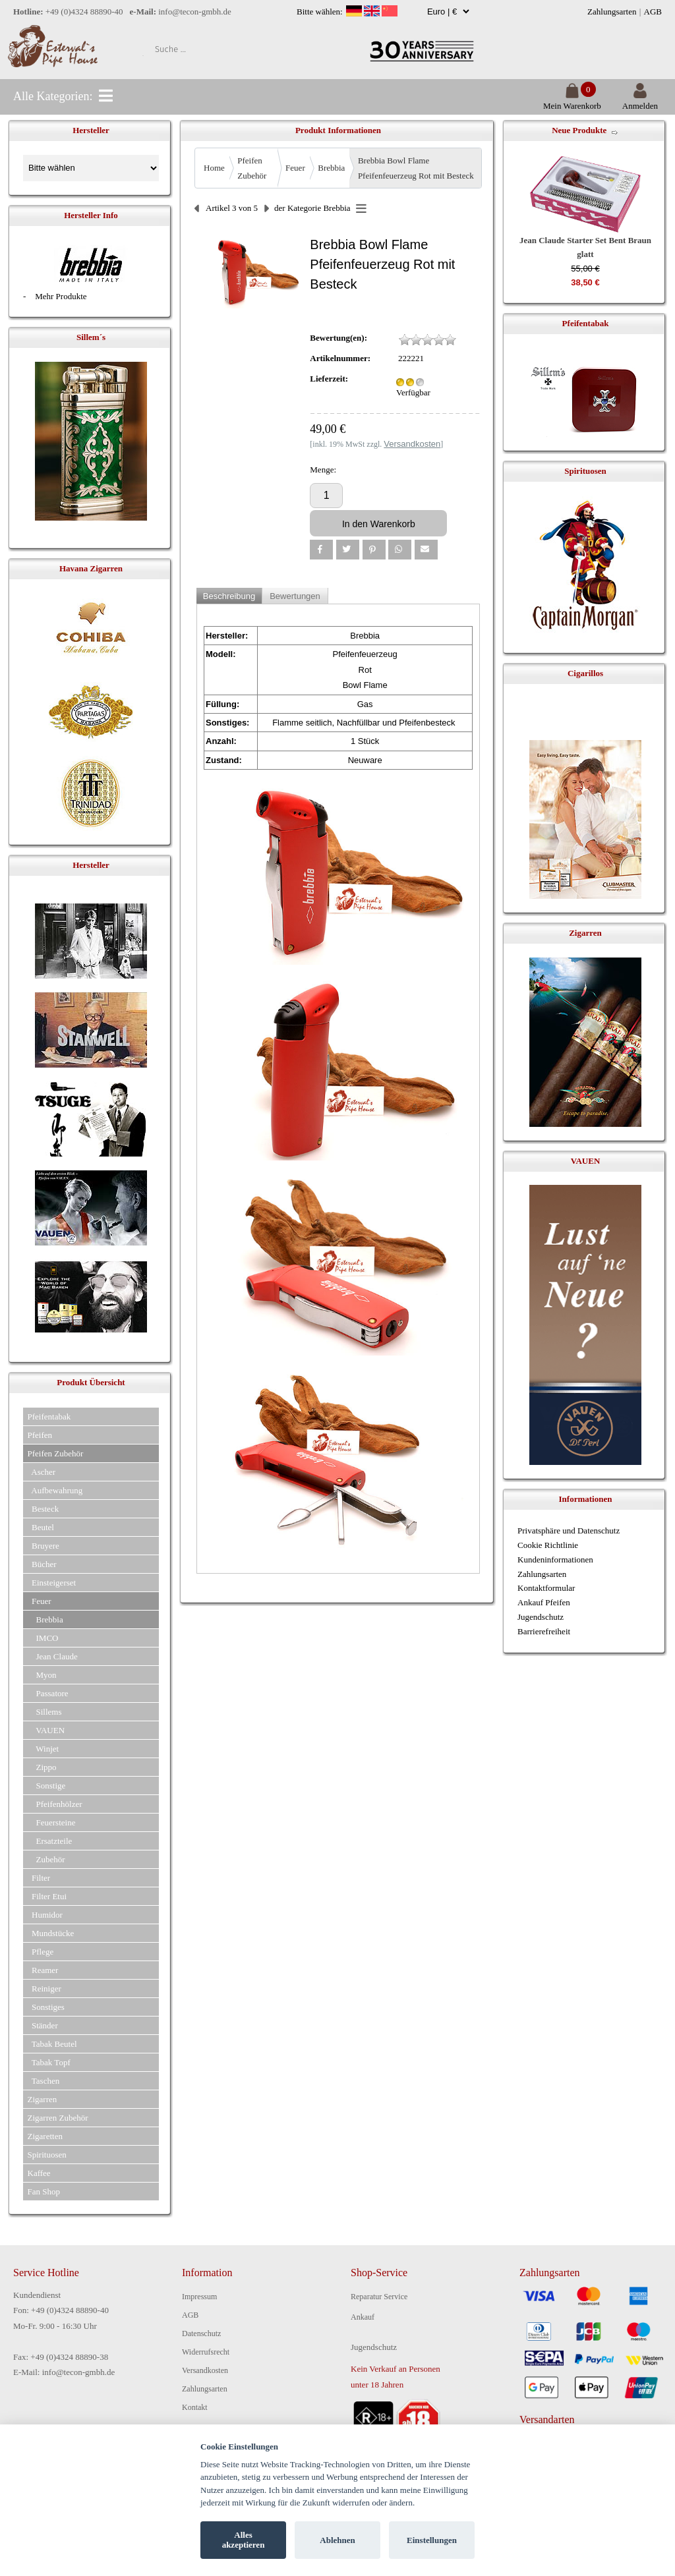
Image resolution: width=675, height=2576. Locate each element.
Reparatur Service (379, 2296)
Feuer (295, 168)
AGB (653, 11)
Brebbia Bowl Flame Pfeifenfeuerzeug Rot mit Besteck (416, 168)
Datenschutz (201, 2333)
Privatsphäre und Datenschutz (568, 1530)
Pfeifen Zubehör (251, 168)
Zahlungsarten (611, 11)
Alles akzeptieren (243, 2540)
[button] (321, 549)
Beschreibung (229, 596)
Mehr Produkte (60, 296)
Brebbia (331, 168)
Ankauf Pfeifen (543, 1602)
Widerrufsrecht (205, 2352)
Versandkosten (205, 2370)
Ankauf (362, 2317)
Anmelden (640, 100)
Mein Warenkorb (572, 100)
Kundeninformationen (555, 1559)
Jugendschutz (540, 1617)
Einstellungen (432, 2540)
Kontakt (195, 2407)
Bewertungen (295, 596)
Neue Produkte (579, 130)
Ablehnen (337, 2540)
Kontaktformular (546, 1588)
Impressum (199, 2296)
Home (214, 168)
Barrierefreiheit (543, 1631)
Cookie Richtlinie (547, 1545)
